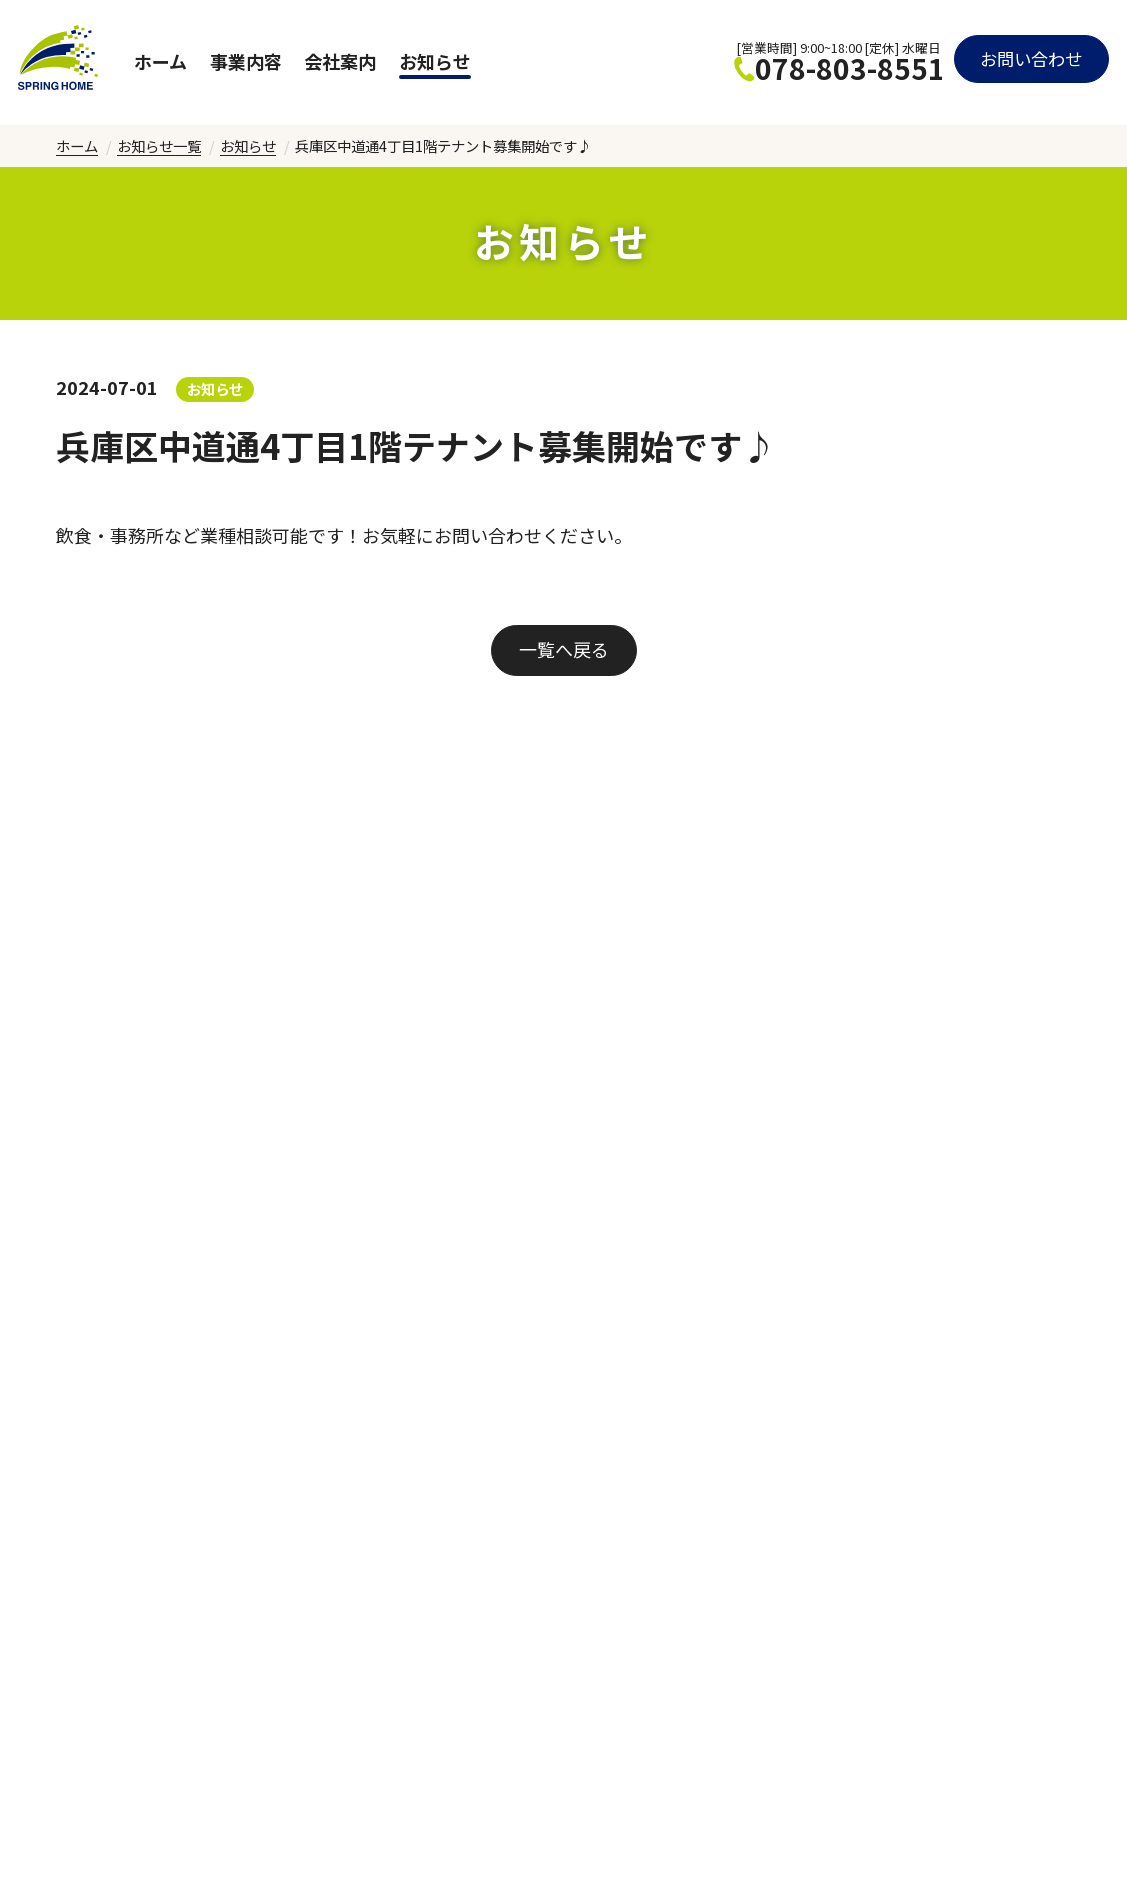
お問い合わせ (1027, 62)
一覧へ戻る (564, 649)
